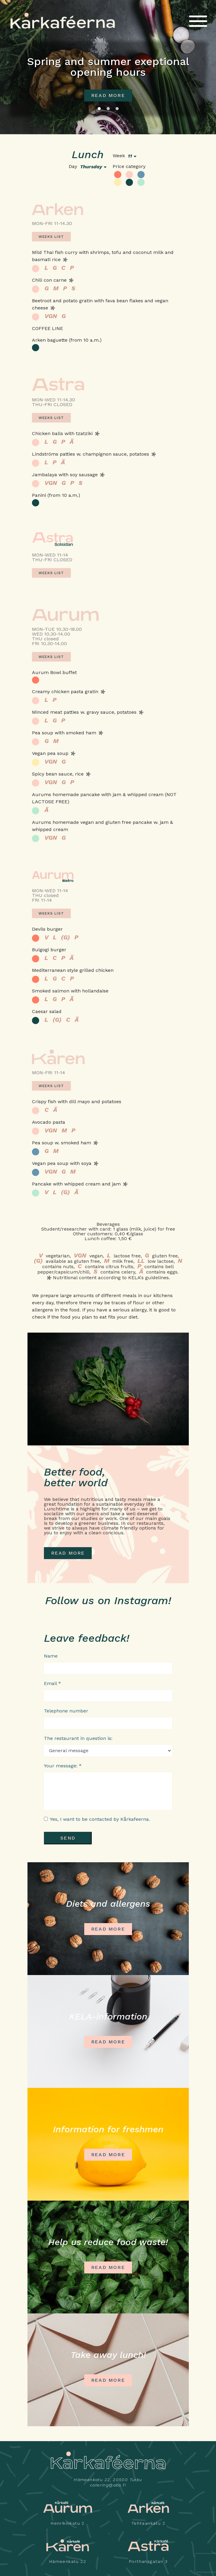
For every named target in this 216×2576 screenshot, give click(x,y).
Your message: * (63, 1766)
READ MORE (68, 1553)
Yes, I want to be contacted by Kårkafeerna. (100, 1819)
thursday (91, 166)
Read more (108, 1929)
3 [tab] (117, 109)
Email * (52, 1683)
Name (51, 1656)
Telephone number (66, 1711)
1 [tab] (99, 109)
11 (130, 156)
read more (108, 95)
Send (68, 1838)
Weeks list (51, 237)
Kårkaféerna (62, 20)
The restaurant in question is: (78, 1738)
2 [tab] (108, 109)
